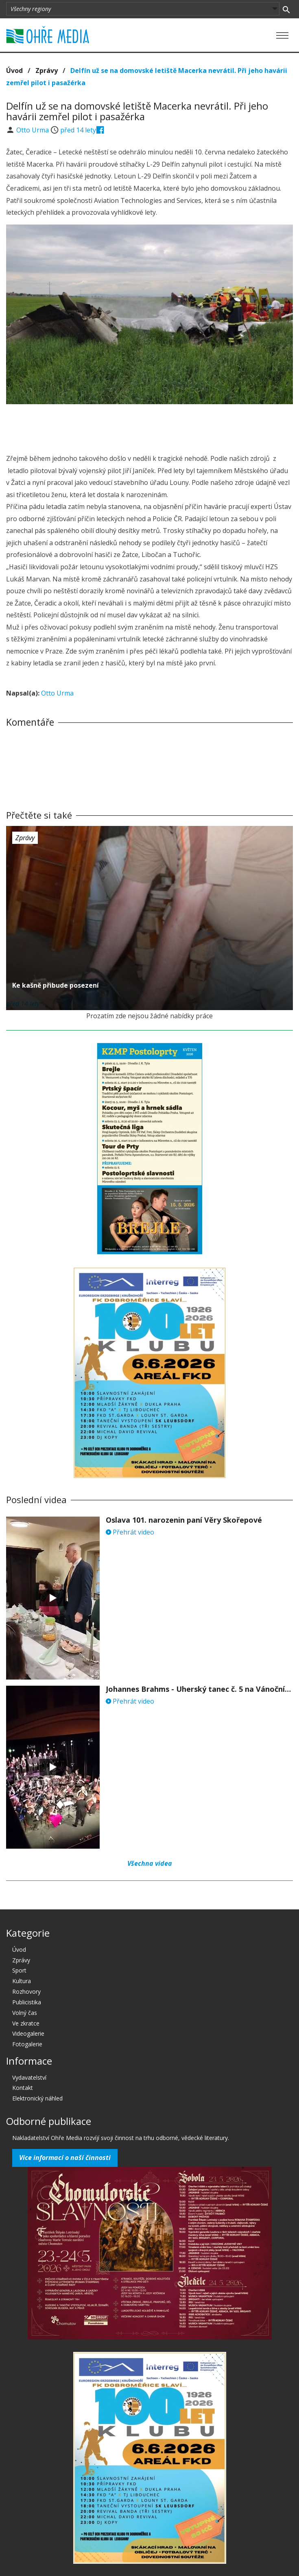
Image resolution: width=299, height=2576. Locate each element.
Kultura (21, 1981)
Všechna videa (149, 1863)
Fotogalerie (27, 2044)
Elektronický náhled (37, 2098)
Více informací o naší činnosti (65, 2157)
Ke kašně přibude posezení (55, 985)
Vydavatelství (29, 2077)
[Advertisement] (150, 426)
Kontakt (22, 2088)
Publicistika (26, 2002)
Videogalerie (28, 2033)
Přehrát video (130, 1532)
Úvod (14, 70)
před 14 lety (78, 129)
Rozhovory (26, 1991)
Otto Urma (33, 129)
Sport (19, 1970)
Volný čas (24, 2013)
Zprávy (46, 70)
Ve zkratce (25, 2023)
